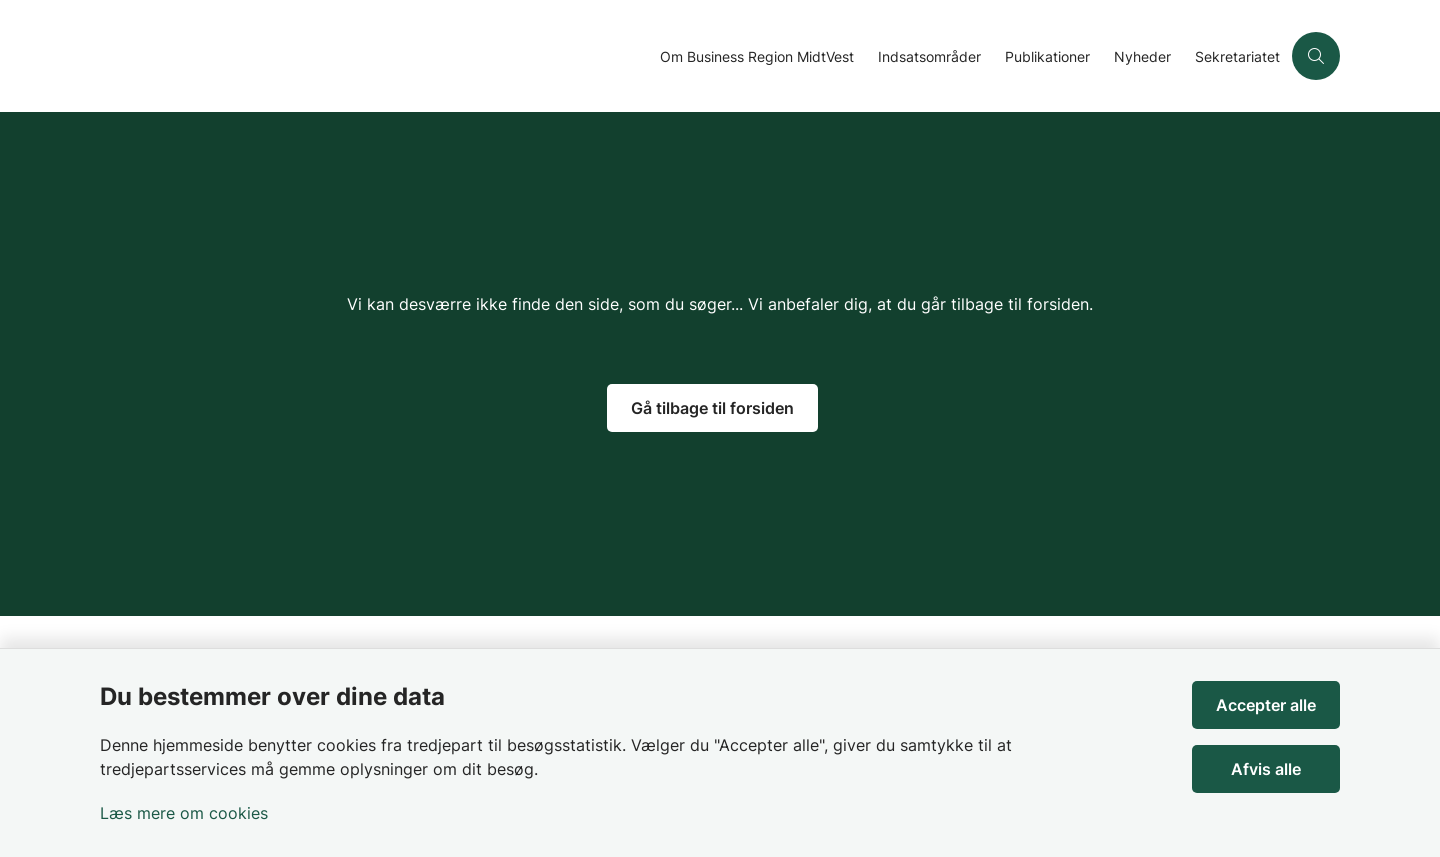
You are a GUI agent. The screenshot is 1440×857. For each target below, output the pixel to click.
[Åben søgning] (1316, 56)
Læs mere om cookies (184, 813)
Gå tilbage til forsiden (712, 408)
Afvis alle (1266, 769)
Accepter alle (1266, 705)
